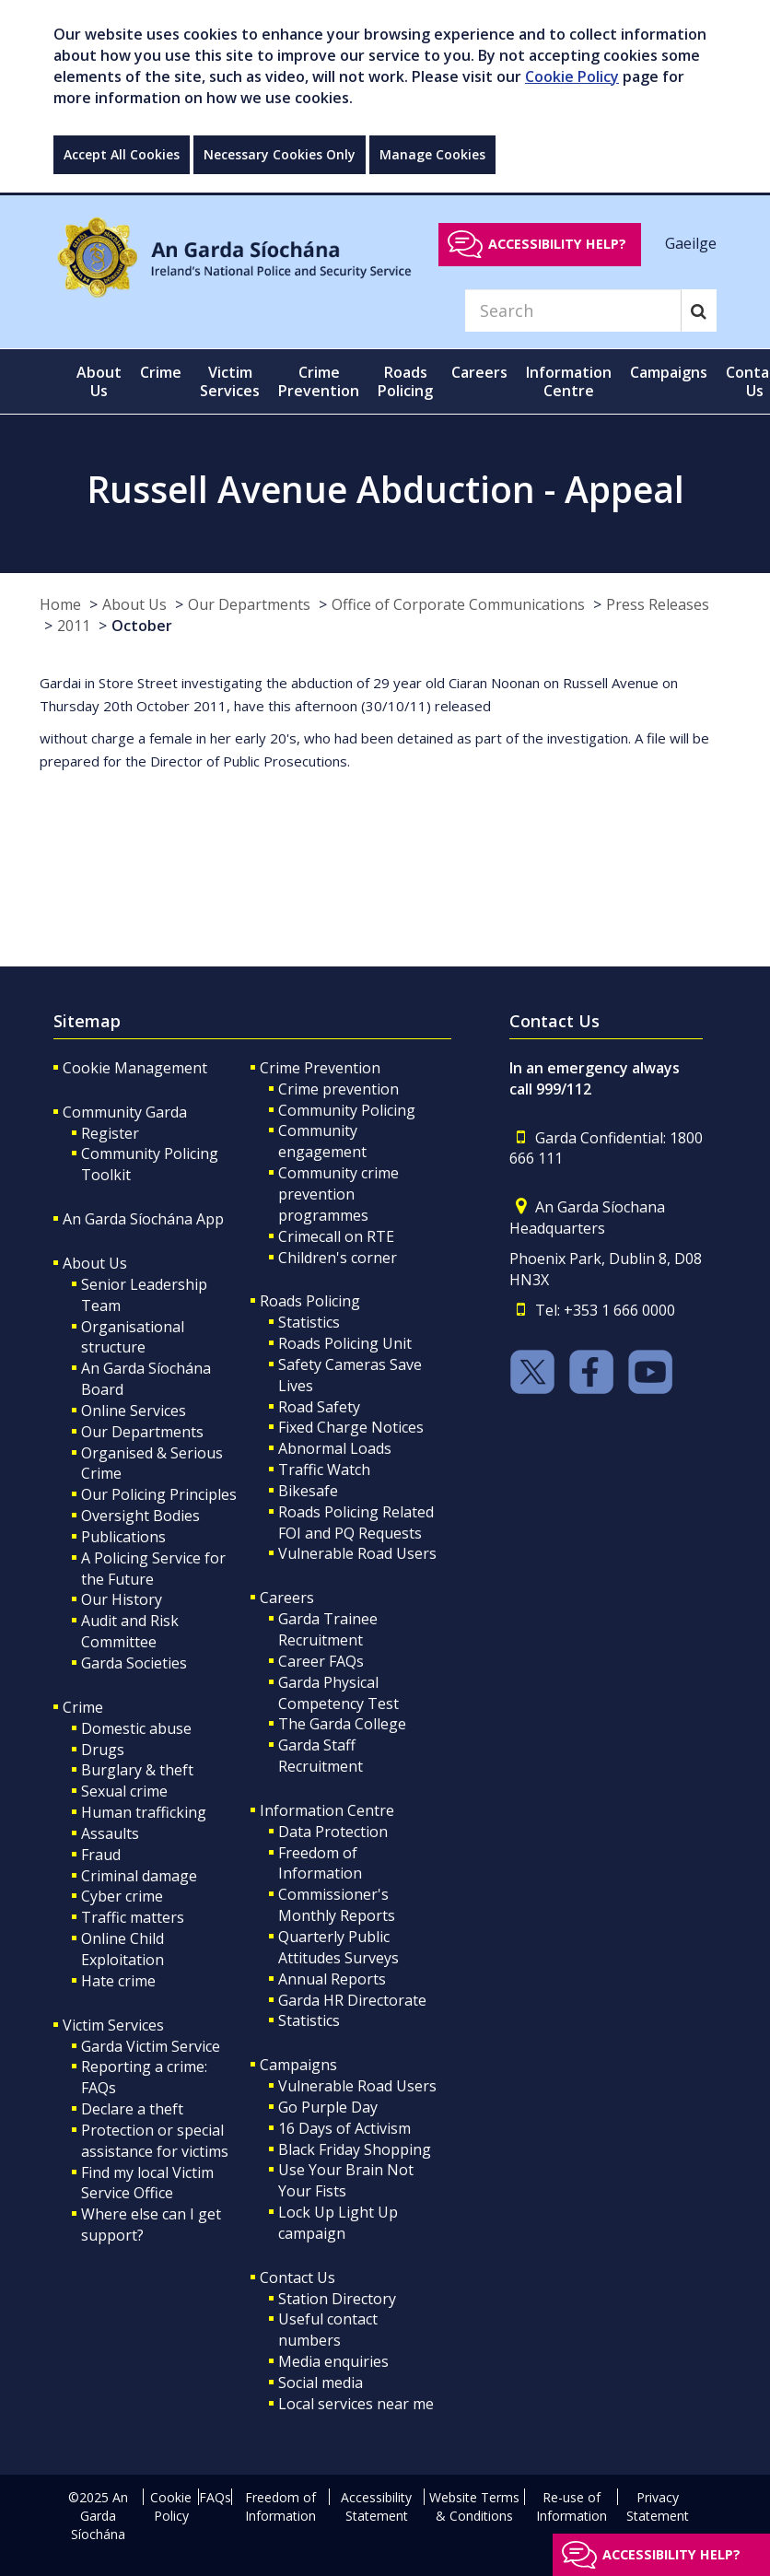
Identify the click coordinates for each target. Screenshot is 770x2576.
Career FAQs (321, 1661)
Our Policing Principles (159, 1494)
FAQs (215, 2497)
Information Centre (327, 1810)
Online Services (133, 1410)
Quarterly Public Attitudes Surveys (338, 1947)
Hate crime (118, 1981)
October (141, 625)
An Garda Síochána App (143, 1219)
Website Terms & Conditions (474, 2506)
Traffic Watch (324, 1469)
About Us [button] (99, 381)
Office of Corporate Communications (458, 604)
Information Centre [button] (569, 381)
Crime (83, 1707)
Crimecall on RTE (336, 1236)
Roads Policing (310, 1301)
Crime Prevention (320, 1068)
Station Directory (337, 2299)
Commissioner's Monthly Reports (336, 1905)
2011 (73, 625)
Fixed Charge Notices (351, 1427)
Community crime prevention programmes (338, 1194)
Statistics (309, 1322)
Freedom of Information (320, 1863)
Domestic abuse (136, 1728)
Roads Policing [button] (405, 381)
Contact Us (297, 2277)
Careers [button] (479, 372)
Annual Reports (332, 1979)
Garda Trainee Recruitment (328, 1629)
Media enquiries (333, 2361)
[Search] (573, 310)
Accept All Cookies (122, 154)
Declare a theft (132, 2109)
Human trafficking (143, 1812)
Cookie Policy (572, 76)
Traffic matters (132, 1917)
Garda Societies (134, 1663)
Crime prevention (338, 1089)
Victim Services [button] (230, 381)
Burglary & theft (137, 1770)
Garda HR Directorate (352, 2000)
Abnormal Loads (334, 1448)
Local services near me (356, 2404)
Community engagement (322, 1141)
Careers (287, 1597)
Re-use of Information (571, 2506)
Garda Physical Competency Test (338, 1693)
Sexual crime (124, 1791)
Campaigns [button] (668, 372)
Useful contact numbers (328, 2329)
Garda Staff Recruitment (320, 1755)
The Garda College (342, 1724)
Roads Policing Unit (345, 1343)
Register (110, 1133)
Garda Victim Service (150, 2046)
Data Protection (333, 1831)
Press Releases (657, 604)
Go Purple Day (328, 2107)
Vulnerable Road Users (357, 1553)
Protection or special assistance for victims (154, 2140)
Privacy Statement (657, 2506)
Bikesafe (308, 1491)
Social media (320, 2382)
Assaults (110, 1833)
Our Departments (249, 604)
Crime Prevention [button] (318, 381)
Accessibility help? (557, 243)
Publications (123, 1537)
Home (60, 604)
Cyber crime (122, 1896)
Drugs (102, 1749)
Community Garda (125, 1112)
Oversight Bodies (140, 1515)
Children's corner (337, 1257)
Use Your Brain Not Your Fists (346, 2180)
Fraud (101, 1854)
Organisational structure (132, 1337)
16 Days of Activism (344, 2128)
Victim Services (113, 2025)
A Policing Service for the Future (153, 1568)
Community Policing (346, 1110)
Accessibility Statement (376, 2506)
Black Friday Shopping (354, 2149)
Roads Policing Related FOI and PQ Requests (356, 1522)
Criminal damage (139, 1876)
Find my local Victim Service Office (147, 2183)
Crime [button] (160, 372)
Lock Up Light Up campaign (338, 2222)
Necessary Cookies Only (280, 154)
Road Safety (319, 1407)
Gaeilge (691, 243)
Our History (121, 1599)
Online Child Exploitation (122, 1949)
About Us (134, 604)
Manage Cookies (432, 154)
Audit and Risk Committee (130, 1631)
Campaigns (298, 2065)
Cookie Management (135, 1068)
